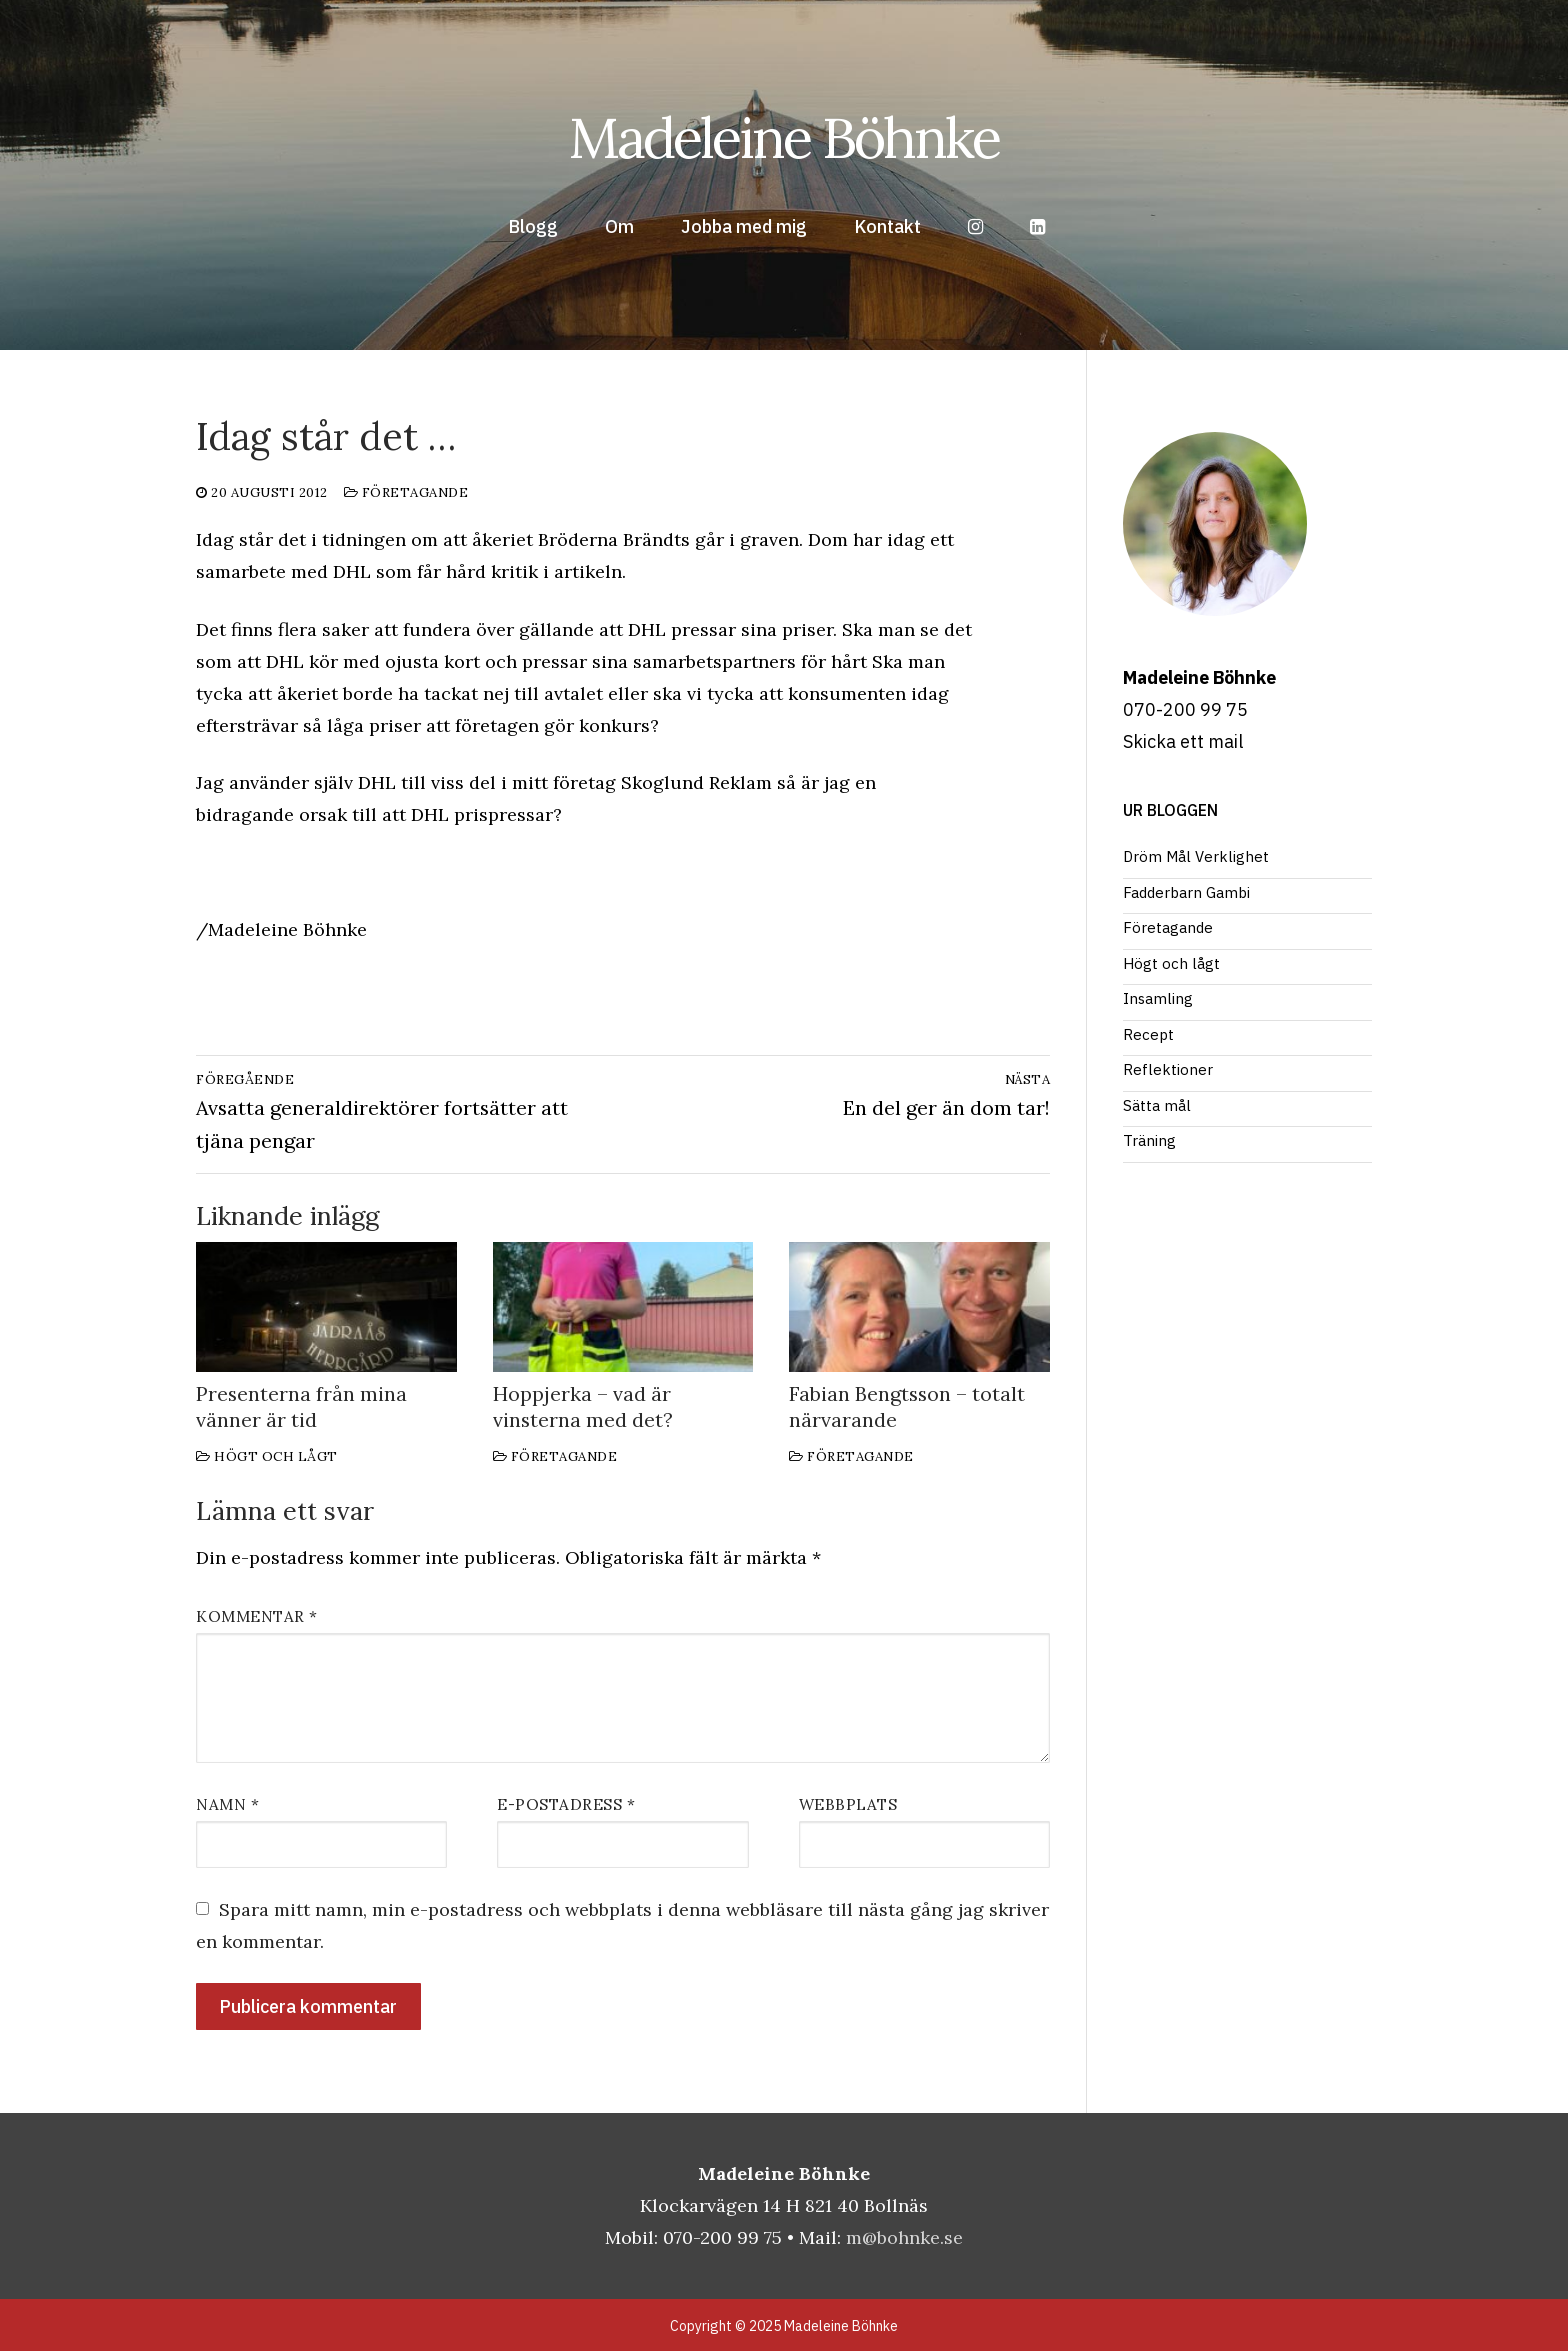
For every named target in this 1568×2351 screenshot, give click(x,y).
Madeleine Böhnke (784, 137)
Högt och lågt (267, 1456)
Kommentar (257, 1616)
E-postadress (566, 1804)
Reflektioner (1168, 1069)
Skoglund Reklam (696, 782)
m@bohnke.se (904, 2237)
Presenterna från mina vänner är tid (301, 1406)
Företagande (406, 492)
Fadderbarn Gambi (1186, 892)
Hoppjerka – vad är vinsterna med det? (583, 1406)
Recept (1148, 1034)
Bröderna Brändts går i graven (668, 539)
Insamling (1158, 998)
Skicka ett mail (1183, 741)
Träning (1149, 1140)
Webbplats (848, 1804)
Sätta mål (1157, 1105)
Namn (227, 1804)
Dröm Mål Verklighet (1196, 856)
